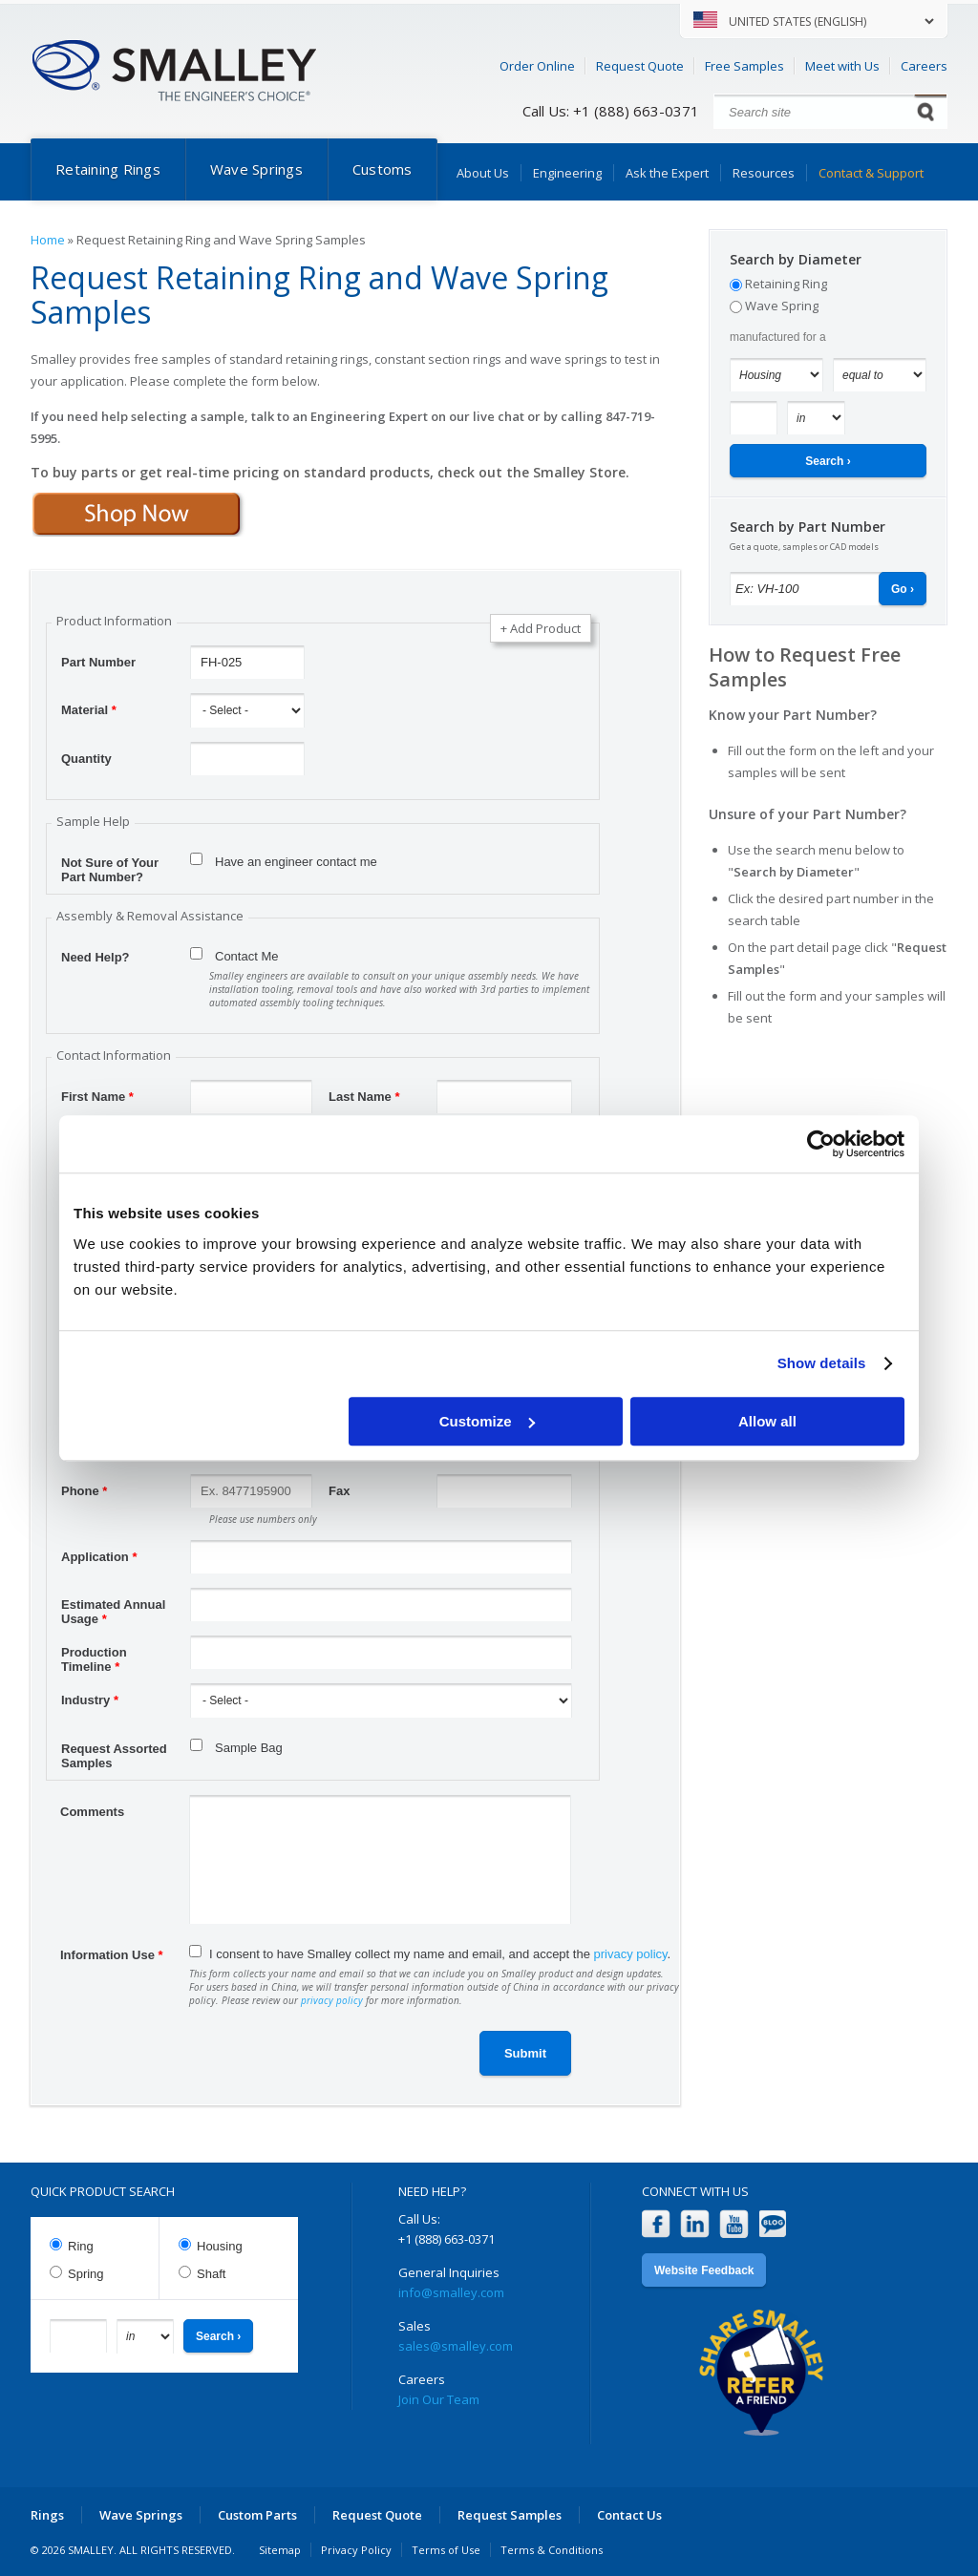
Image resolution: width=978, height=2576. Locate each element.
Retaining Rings (107, 169)
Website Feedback (704, 2270)
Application (99, 1557)
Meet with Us (842, 65)
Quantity (86, 758)
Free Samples (744, 65)
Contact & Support (871, 172)
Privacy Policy (356, 2550)
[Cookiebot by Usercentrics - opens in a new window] (820, 1144)
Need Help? (95, 957)
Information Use (111, 1955)
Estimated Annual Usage (113, 1606)
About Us (483, 172)
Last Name (364, 1096)
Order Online (537, 65)
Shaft (211, 2274)
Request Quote (640, 65)
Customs (382, 169)
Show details (821, 1363)
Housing (220, 2246)
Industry (89, 1700)
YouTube (734, 2224)
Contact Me (246, 956)
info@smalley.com (451, 2292)
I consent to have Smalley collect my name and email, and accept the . (439, 1954)
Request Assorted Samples (114, 1751)
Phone (84, 1491)
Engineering (567, 172)
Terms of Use (446, 2550)
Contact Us (629, 2514)
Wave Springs (256, 169)
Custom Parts (257, 2514)
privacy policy (631, 1954)
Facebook (655, 2224)
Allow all (767, 1421)
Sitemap (280, 2550)
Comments (92, 1812)
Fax (339, 1491)
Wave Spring (782, 305)
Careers (924, 65)
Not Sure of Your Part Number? (110, 865)
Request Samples (509, 2514)
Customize (487, 1421)
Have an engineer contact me (296, 862)
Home (48, 239)
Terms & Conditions (551, 2550)
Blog (773, 2224)
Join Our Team (438, 2399)
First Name (97, 1096)
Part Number (98, 662)
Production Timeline (94, 1654)
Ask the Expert (667, 172)
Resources (764, 172)
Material (89, 710)
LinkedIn (695, 2224)
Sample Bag (249, 1748)
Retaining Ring (786, 283)
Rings (47, 2514)
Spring (86, 2274)
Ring (81, 2246)
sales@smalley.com (455, 2345)
